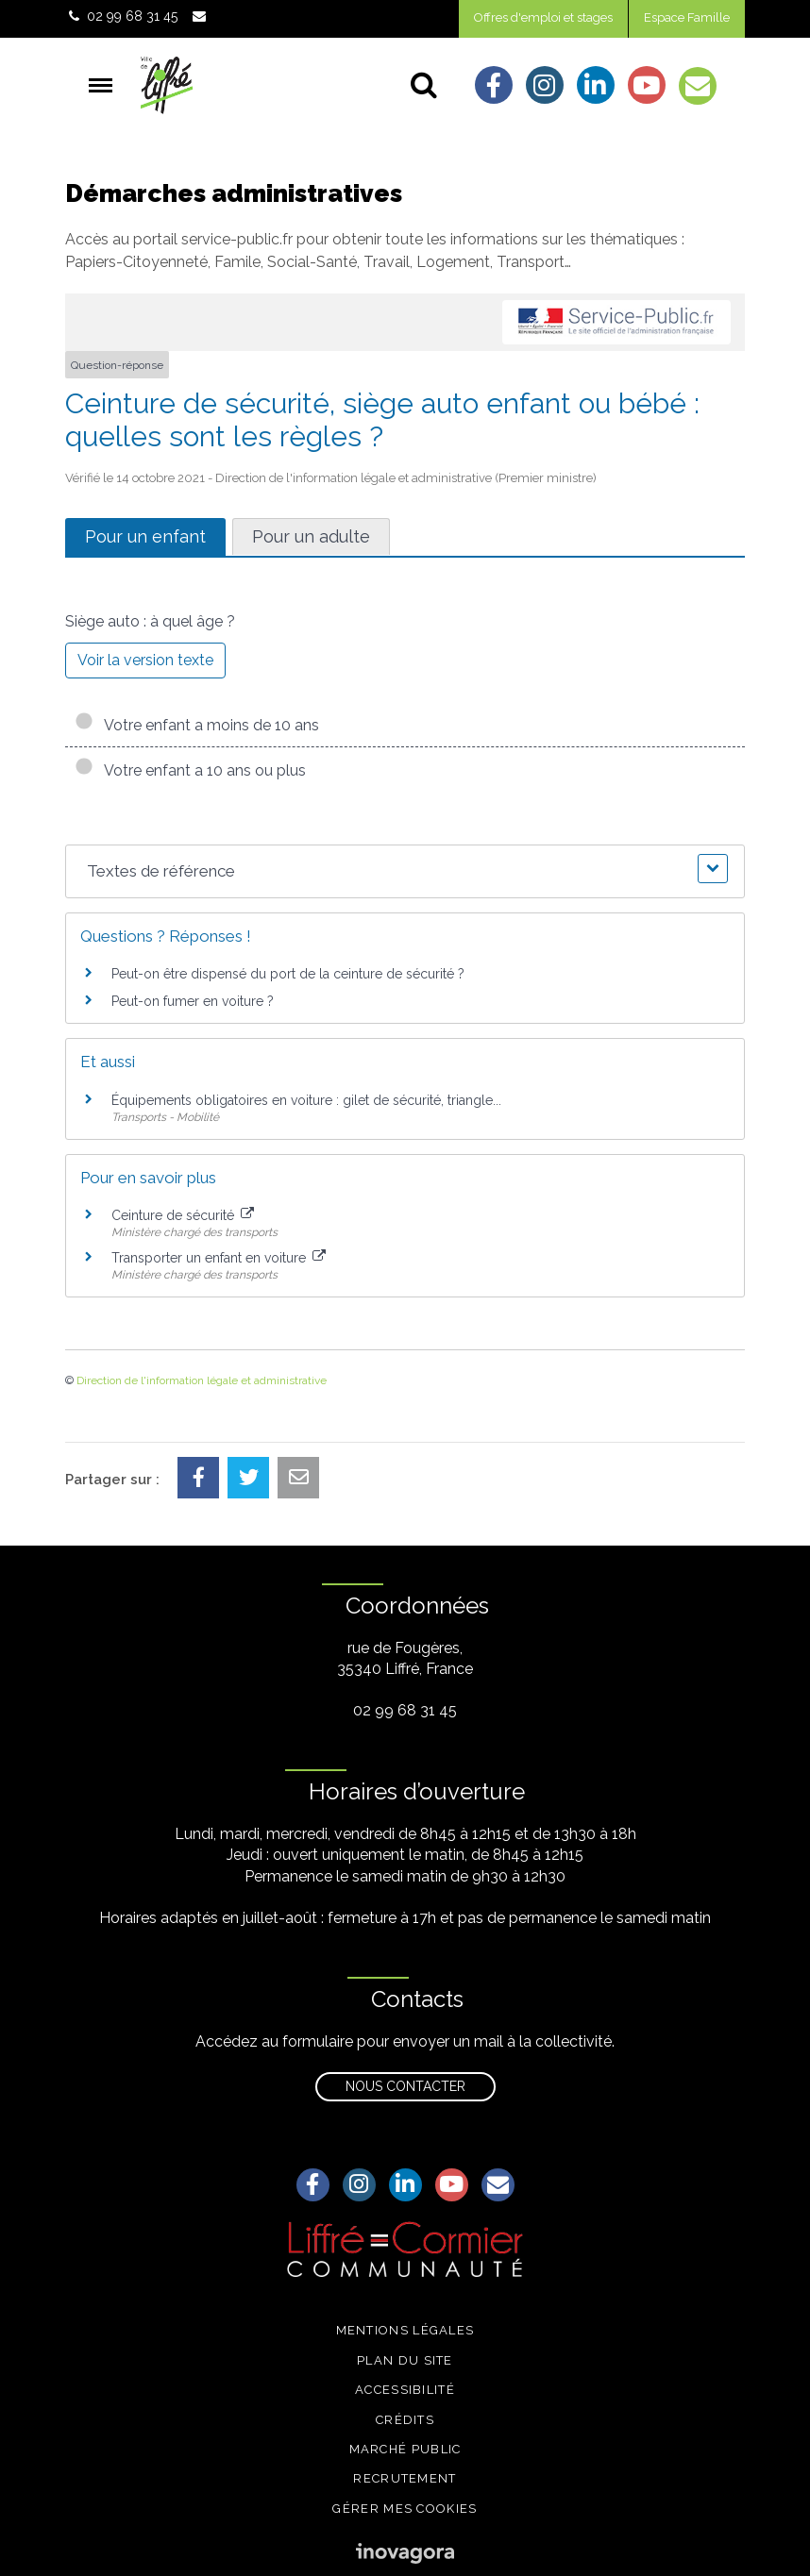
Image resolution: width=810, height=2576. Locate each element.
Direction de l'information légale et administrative (201, 1380)
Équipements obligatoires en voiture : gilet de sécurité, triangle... (306, 1100)
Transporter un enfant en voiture (218, 1257)
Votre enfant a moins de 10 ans (197, 725)
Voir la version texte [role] (145, 660)
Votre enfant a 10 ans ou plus (190, 770)
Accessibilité (405, 2390)
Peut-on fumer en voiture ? (192, 1001)
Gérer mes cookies (404, 2508)
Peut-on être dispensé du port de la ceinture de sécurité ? (287, 973)
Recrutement (404, 2478)
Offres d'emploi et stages (543, 17)
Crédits (405, 2420)
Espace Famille (687, 17)
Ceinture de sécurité (182, 1215)
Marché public (405, 2449)
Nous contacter (405, 2086)
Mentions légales (405, 2330)
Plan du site (405, 2360)
